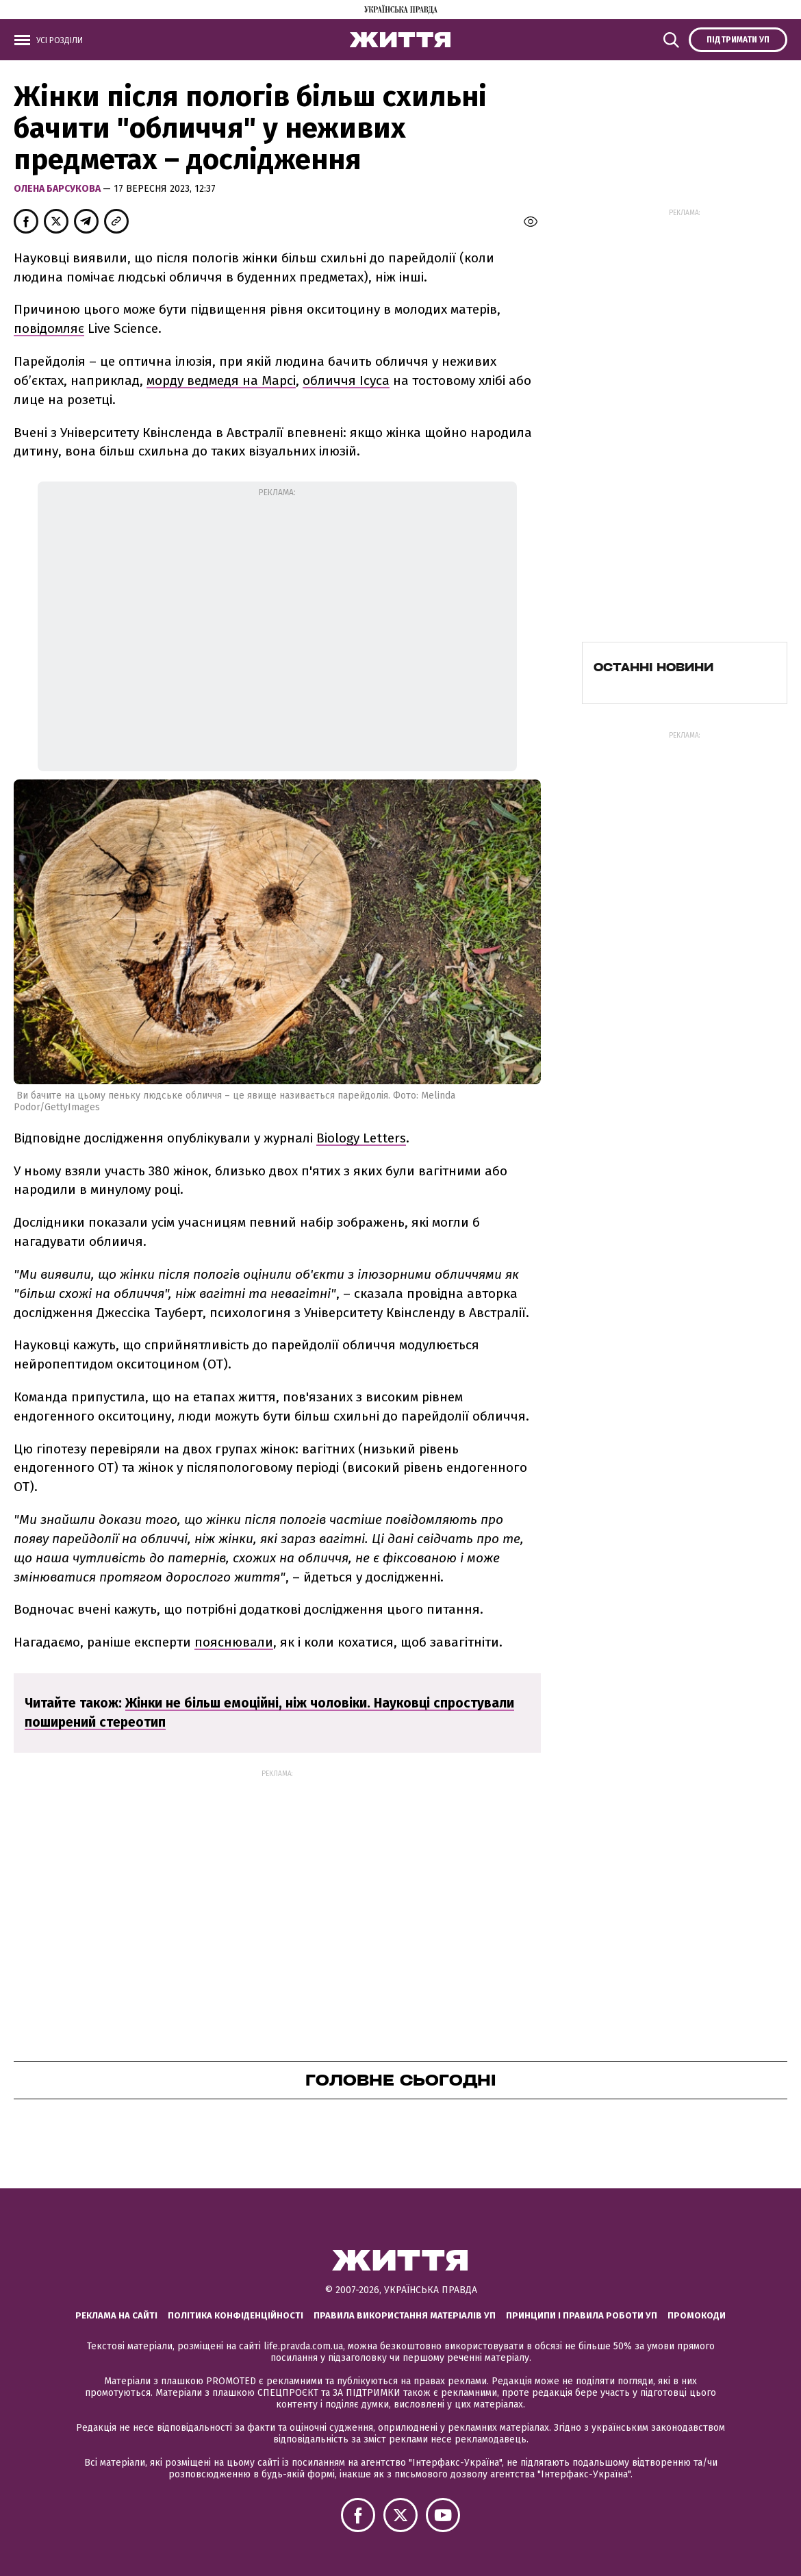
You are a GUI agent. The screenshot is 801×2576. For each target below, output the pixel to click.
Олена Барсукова (58, 189)
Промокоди (697, 2315)
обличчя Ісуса (346, 380)
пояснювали (233, 1642)
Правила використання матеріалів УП (405, 2315)
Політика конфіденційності (235, 2315)
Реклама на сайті (116, 2315)
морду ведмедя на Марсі (221, 380)
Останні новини (653, 667)
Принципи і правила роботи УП (581, 2315)
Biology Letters (361, 1138)
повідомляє (49, 328)
